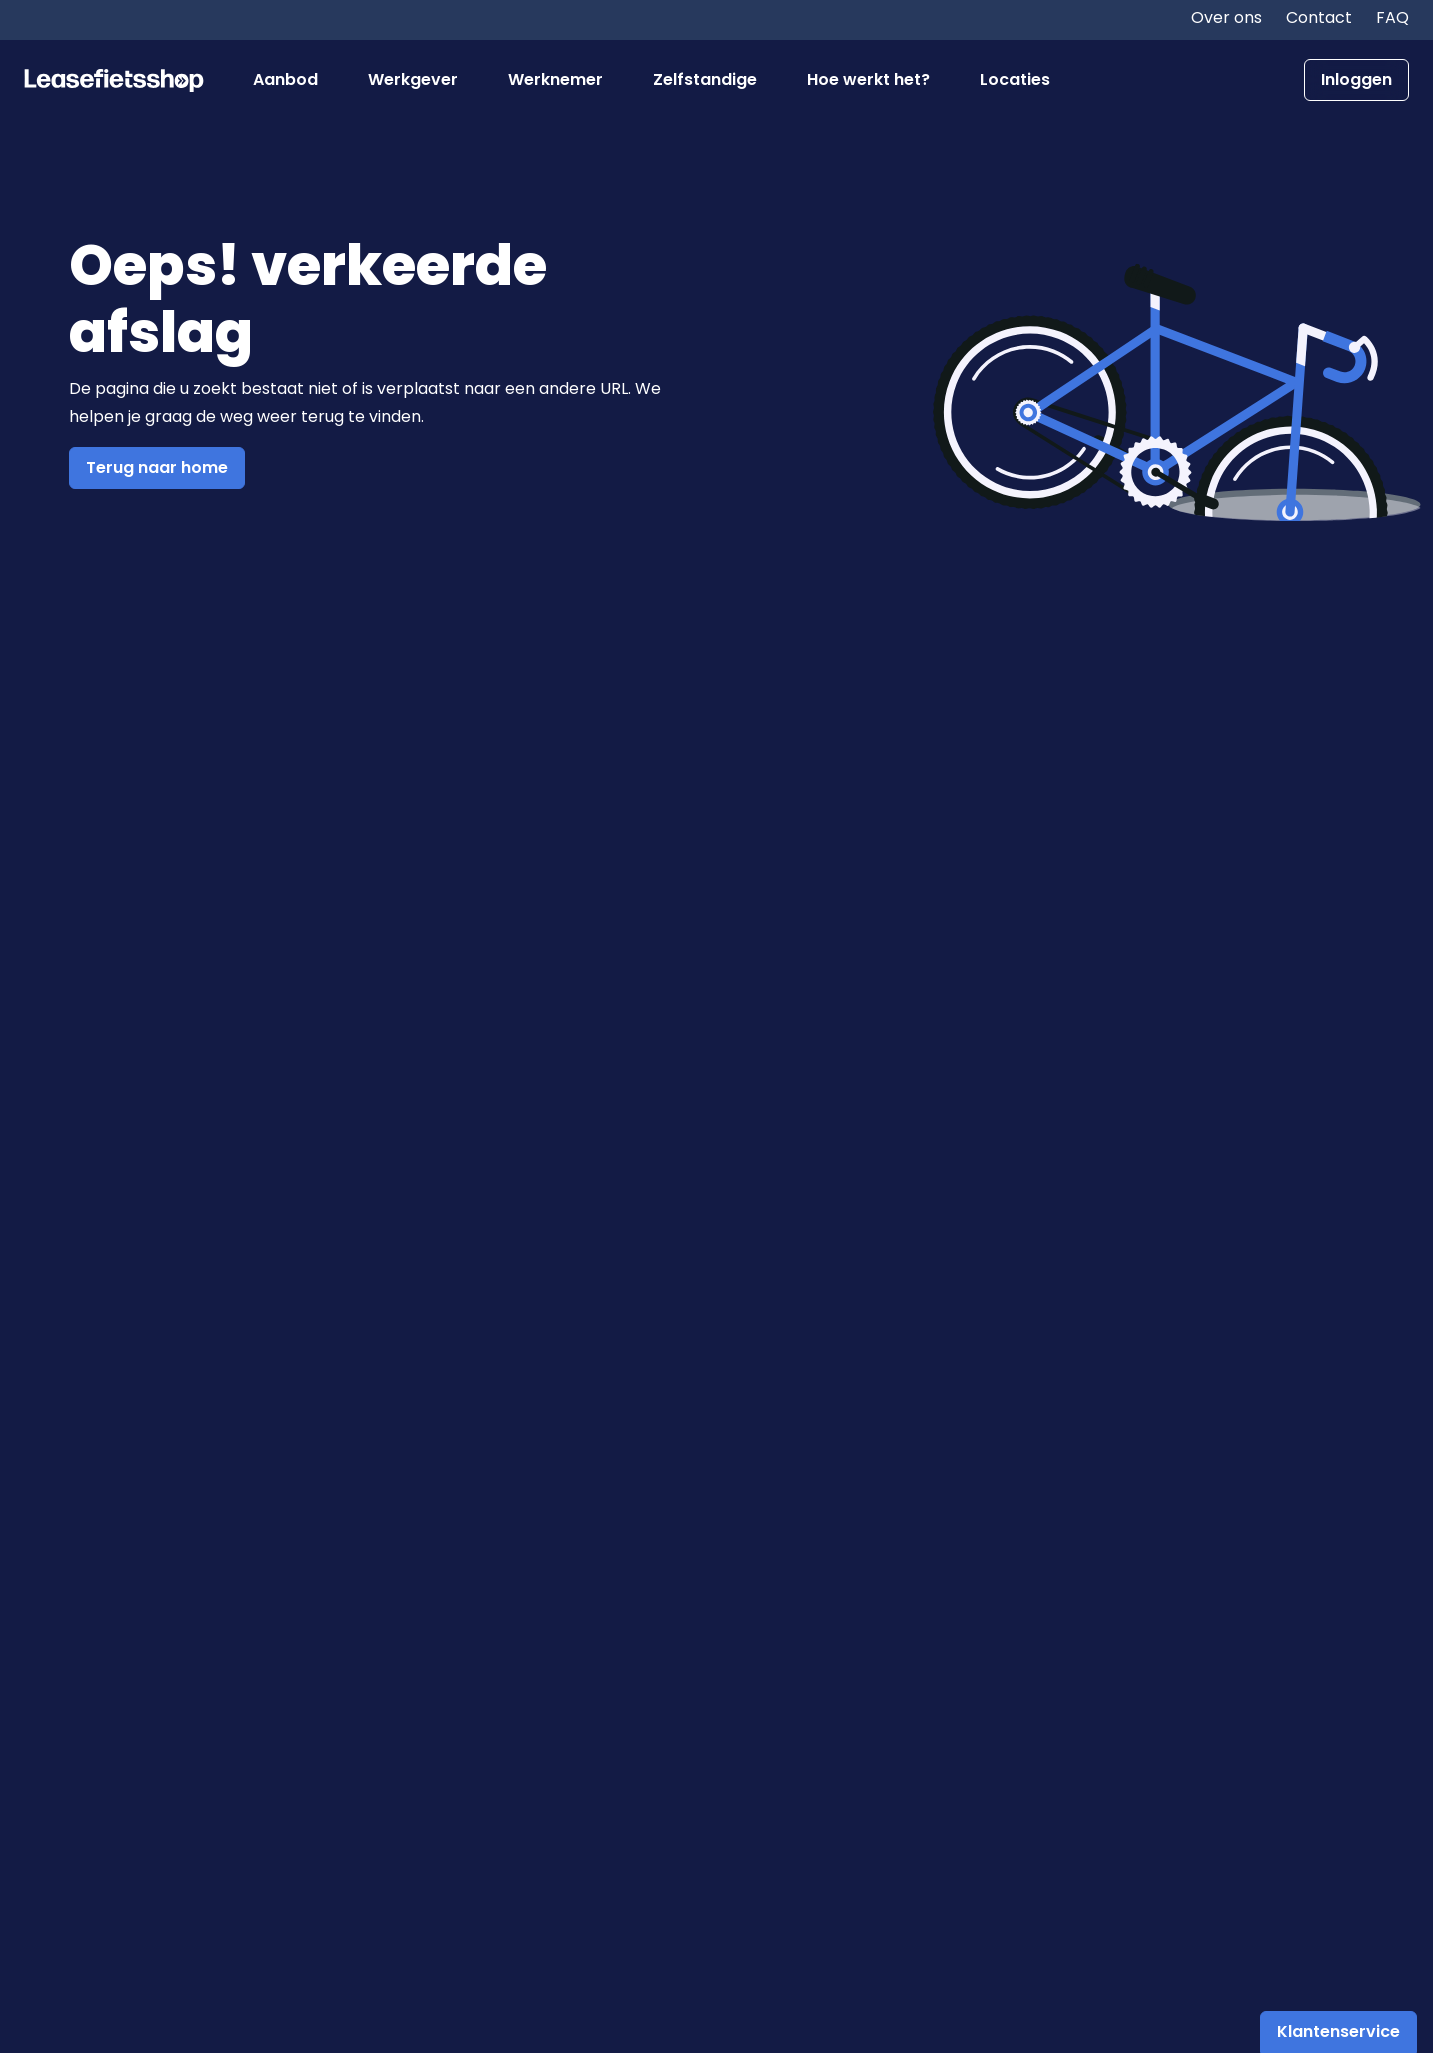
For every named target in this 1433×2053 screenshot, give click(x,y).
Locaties (1015, 79)
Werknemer (555, 79)
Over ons (1226, 17)
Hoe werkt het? (868, 79)
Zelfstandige (705, 79)
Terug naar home (157, 467)
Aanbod (285, 79)
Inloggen (1356, 79)
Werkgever (413, 79)
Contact (1319, 17)
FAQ (1392, 17)
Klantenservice (1338, 2031)
